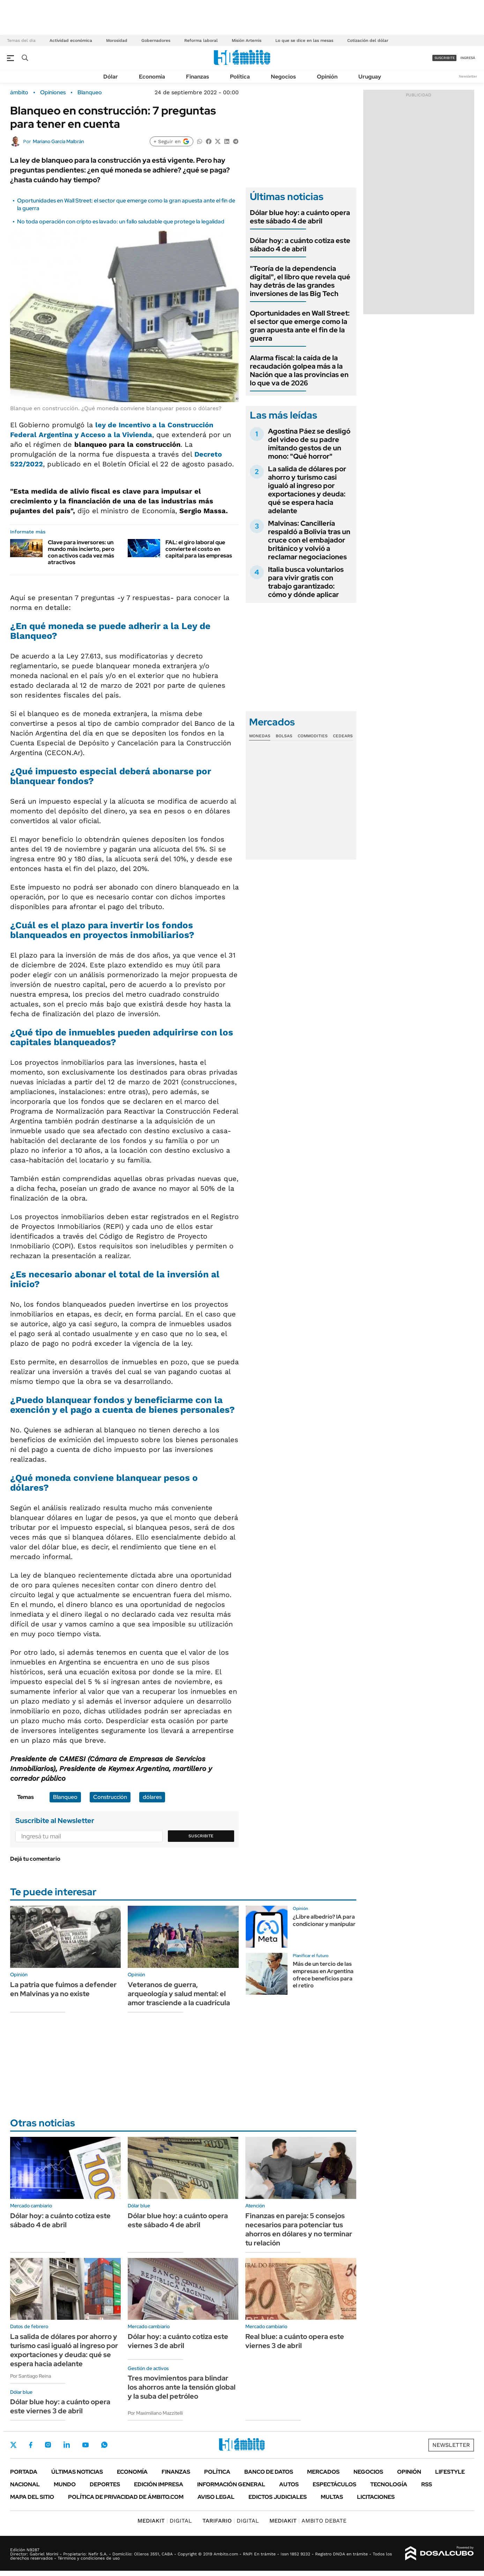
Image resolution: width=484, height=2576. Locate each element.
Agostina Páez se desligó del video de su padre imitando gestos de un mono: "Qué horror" (309, 444)
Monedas (259, 735)
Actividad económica (71, 40)
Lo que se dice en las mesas (304, 40)
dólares (152, 1797)
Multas (332, 2497)
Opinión (327, 76)
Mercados (323, 2471)
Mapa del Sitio (32, 2497)
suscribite (444, 58)
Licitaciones (376, 2497)
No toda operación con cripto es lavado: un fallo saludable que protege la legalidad (120, 221)
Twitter (13, 2445)
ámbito (19, 92)
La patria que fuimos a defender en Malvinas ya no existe (63, 1989)
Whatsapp (104, 2445)
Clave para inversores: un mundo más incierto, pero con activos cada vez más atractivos (81, 552)
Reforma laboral (201, 40)
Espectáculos (334, 2484)
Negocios (283, 76)
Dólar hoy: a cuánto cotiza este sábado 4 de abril (300, 244)
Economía (152, 76)
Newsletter (468, 76)
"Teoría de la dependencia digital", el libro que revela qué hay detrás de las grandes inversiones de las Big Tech (300, 281)
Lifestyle (450, 2471)
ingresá (467, 58)
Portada (23, 2471)
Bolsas (284, 735)
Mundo (65, 2484)
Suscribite (201, 1835)
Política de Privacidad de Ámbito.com (126, 2497)
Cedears (343, 735)
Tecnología (388, 2484)
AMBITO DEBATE (308, 2520)
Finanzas (197, 76)
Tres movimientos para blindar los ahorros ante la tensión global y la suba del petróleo (182, 2387)
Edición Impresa (158, 2484)
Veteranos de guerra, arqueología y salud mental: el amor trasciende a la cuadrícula (179, 1993)
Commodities (313, 735)
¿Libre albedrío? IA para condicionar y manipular (324, 1920)
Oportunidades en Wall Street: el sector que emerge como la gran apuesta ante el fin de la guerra (300, 326)
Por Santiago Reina (30, 2376)
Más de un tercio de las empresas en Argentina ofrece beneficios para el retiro (323, 1974)
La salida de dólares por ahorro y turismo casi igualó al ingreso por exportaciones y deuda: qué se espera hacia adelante (307, 489)
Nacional (25, 2484)
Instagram (48, 2445)
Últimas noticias (77, 2471)
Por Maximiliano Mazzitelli (155, 2413)
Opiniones (53, 92)
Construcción (110, 1797)
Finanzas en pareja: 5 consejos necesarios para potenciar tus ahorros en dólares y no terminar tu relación (298, 2229)
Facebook (30, 2445)
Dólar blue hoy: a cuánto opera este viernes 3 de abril (60, 2406)
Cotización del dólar (367, 40)
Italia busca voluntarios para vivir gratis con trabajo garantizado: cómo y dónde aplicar (306, 582)
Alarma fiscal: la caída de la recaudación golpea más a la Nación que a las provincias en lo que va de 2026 (299, 370)
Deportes (105, 2484)
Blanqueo (89, 92)
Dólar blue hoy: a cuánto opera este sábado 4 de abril (300, 217)
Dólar (110, 76)
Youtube (85, 2445)
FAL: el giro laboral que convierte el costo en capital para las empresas (198, 549)
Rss (426, 2484)
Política (240, 76)
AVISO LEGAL (216, 2497)
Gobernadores (155, 40)
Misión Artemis (246, 40)
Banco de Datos (268, 2471)
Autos (289, 2484)
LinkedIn (67, 2445)
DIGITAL (164, 2520)
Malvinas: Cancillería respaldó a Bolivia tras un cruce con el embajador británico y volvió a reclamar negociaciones (309, 540)
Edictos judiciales (277, 2497)
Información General (231, 2484)
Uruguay (369, 76)
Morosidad (116, 40)
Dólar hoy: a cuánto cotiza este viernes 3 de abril (178, 2341)
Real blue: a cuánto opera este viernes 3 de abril (294, 2341)
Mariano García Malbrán (58, 141)
